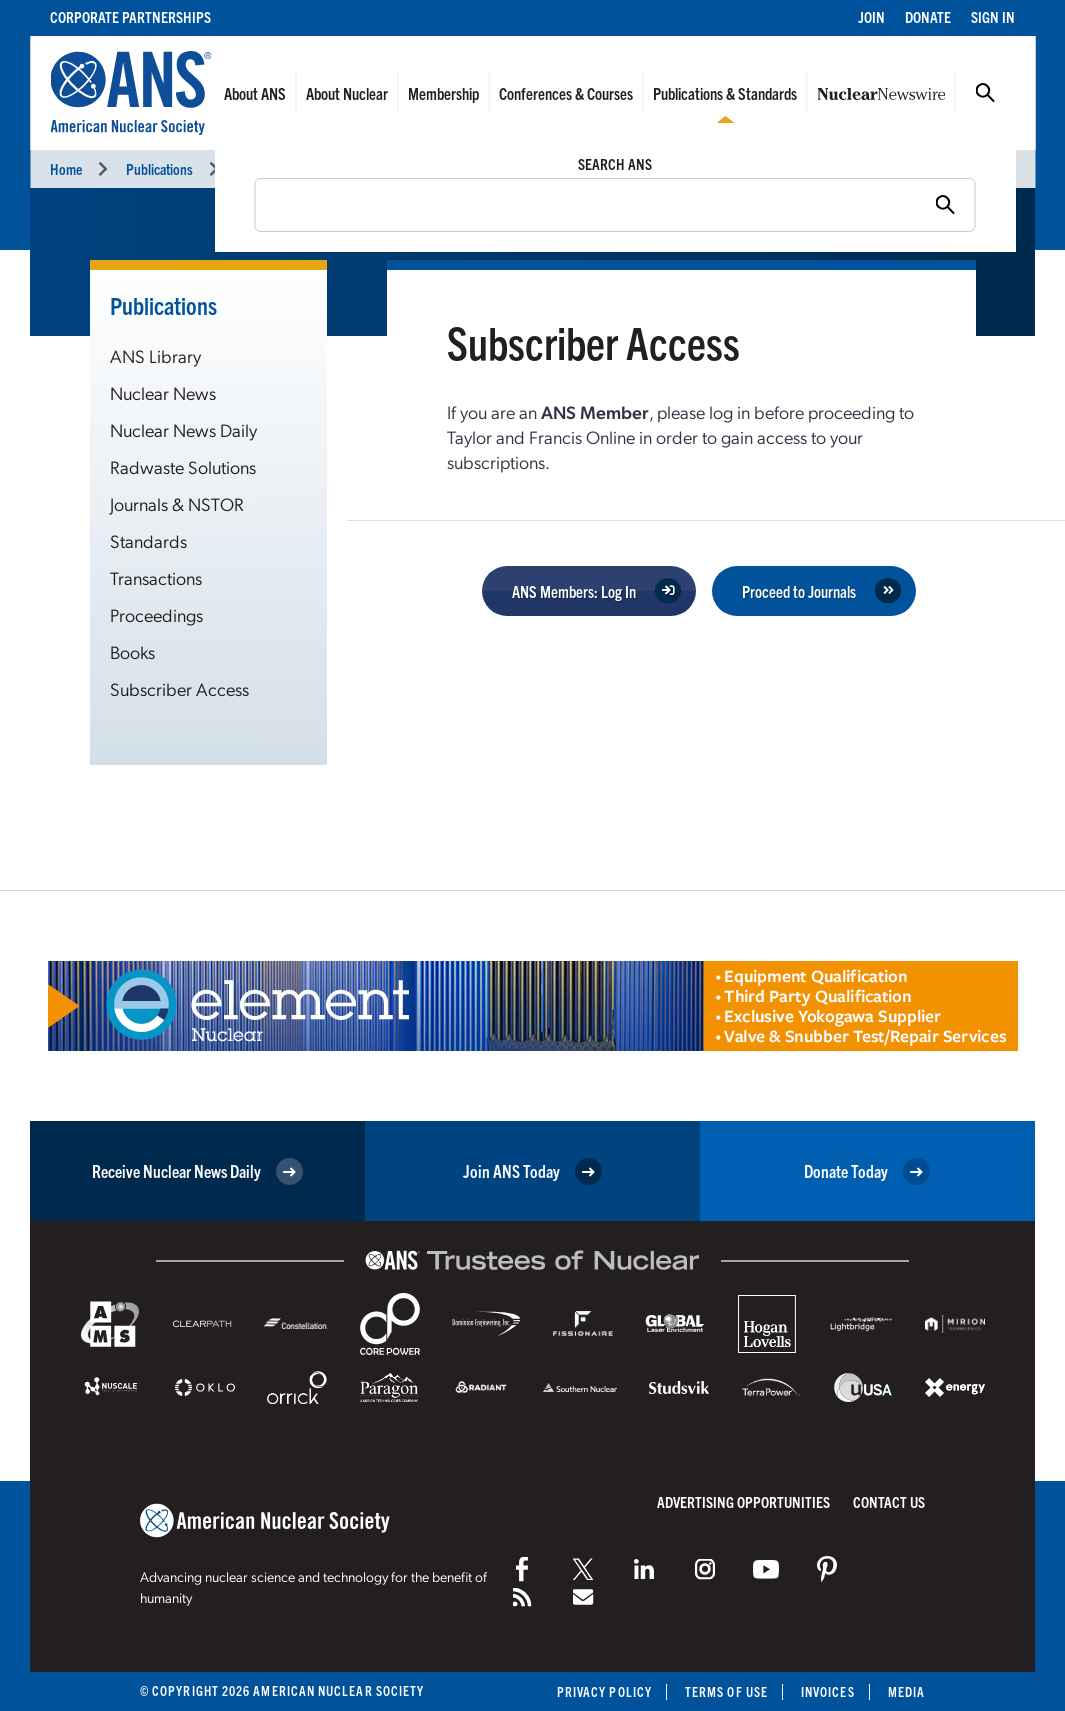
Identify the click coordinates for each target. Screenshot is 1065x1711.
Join (871, 16)
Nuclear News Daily (183, 429)
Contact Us (889, 1501)
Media (906, 1691)
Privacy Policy (604, 1691)
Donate (928, 16)
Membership (443, 93)
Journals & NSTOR (177, 503)
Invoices (828, 1691)
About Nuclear (347, 93)
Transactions (156, 577)
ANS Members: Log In (574, 591)
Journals (260, 168)
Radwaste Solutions (183, 466)
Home (66, 168)
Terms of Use (726, 1691)
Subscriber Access (179, 688)
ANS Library (155, 355)
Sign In (993, 16)
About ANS (255, 93)
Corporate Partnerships (130, 16)
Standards (148, 540)
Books (132, 651)
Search (985, 93)
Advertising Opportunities (743, 1501)
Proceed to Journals (799, 591)
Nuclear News (163, 392)
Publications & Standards (725, 93)
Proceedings (156, 614)
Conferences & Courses (566, 93)
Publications (159, 168)
